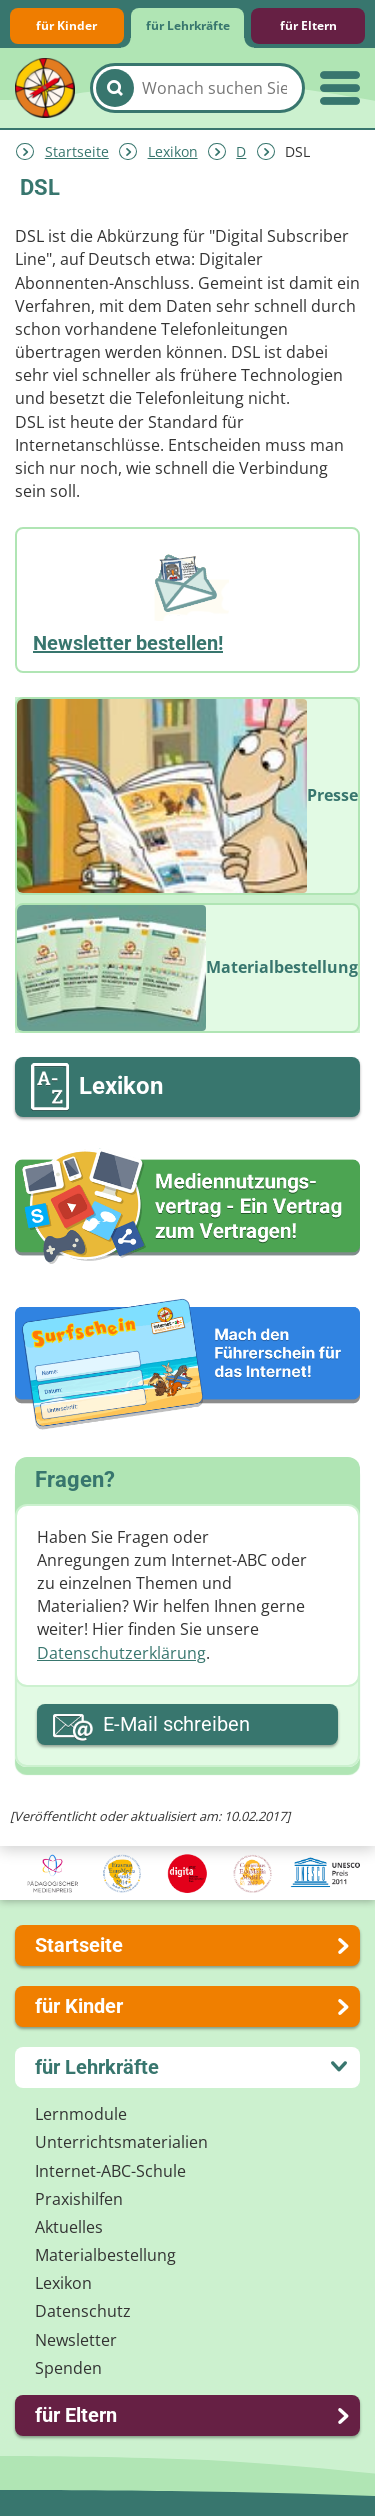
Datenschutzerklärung (121, 1653)
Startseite (77, 151)
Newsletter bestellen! (128, 643)
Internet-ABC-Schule (110, 2171)
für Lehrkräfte (188, 25)
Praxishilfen (79, 2199)
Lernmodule (81, 2114)
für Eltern (308, 25)
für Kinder (66, 25)
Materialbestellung (105, 2255)
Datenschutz (83, 2311)
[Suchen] (115, 88)
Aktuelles (69, 2227)
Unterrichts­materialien (121, 2142)
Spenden (68, 2368)
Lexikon (173, 151)
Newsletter (76, 2340)
